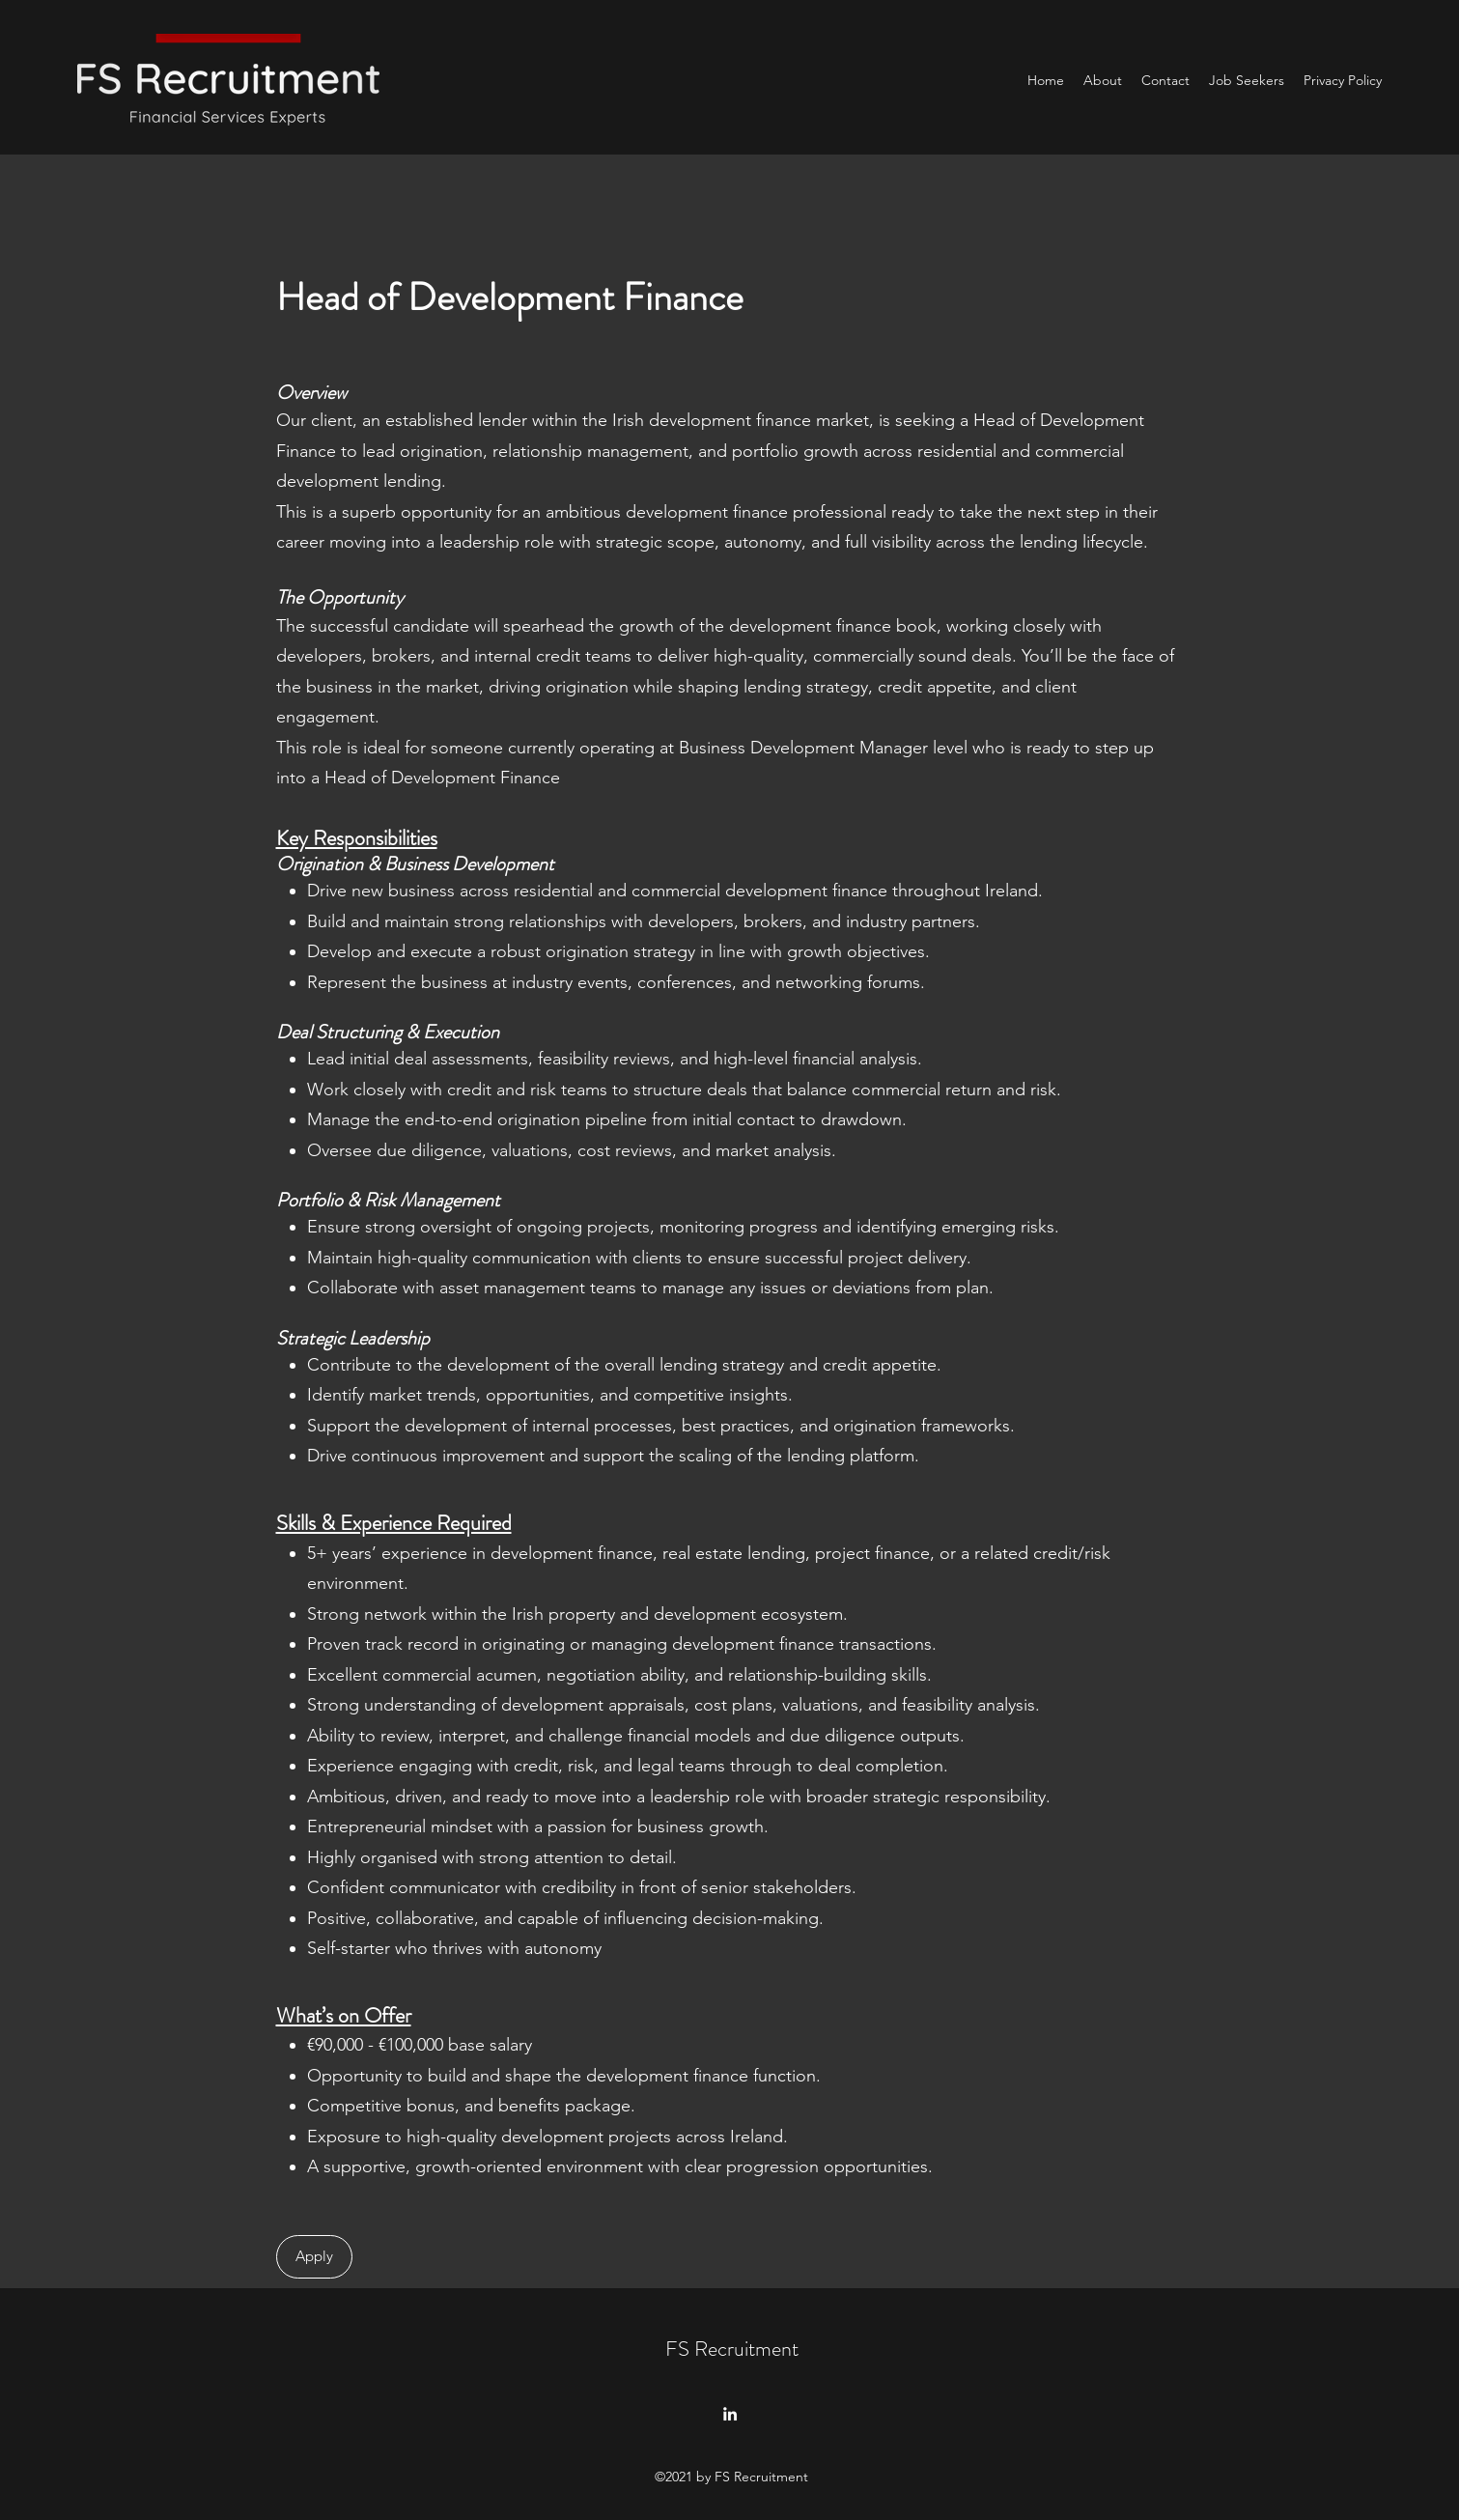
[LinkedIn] (730, 2413)
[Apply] (314, 2257)
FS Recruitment (732, 2349)
